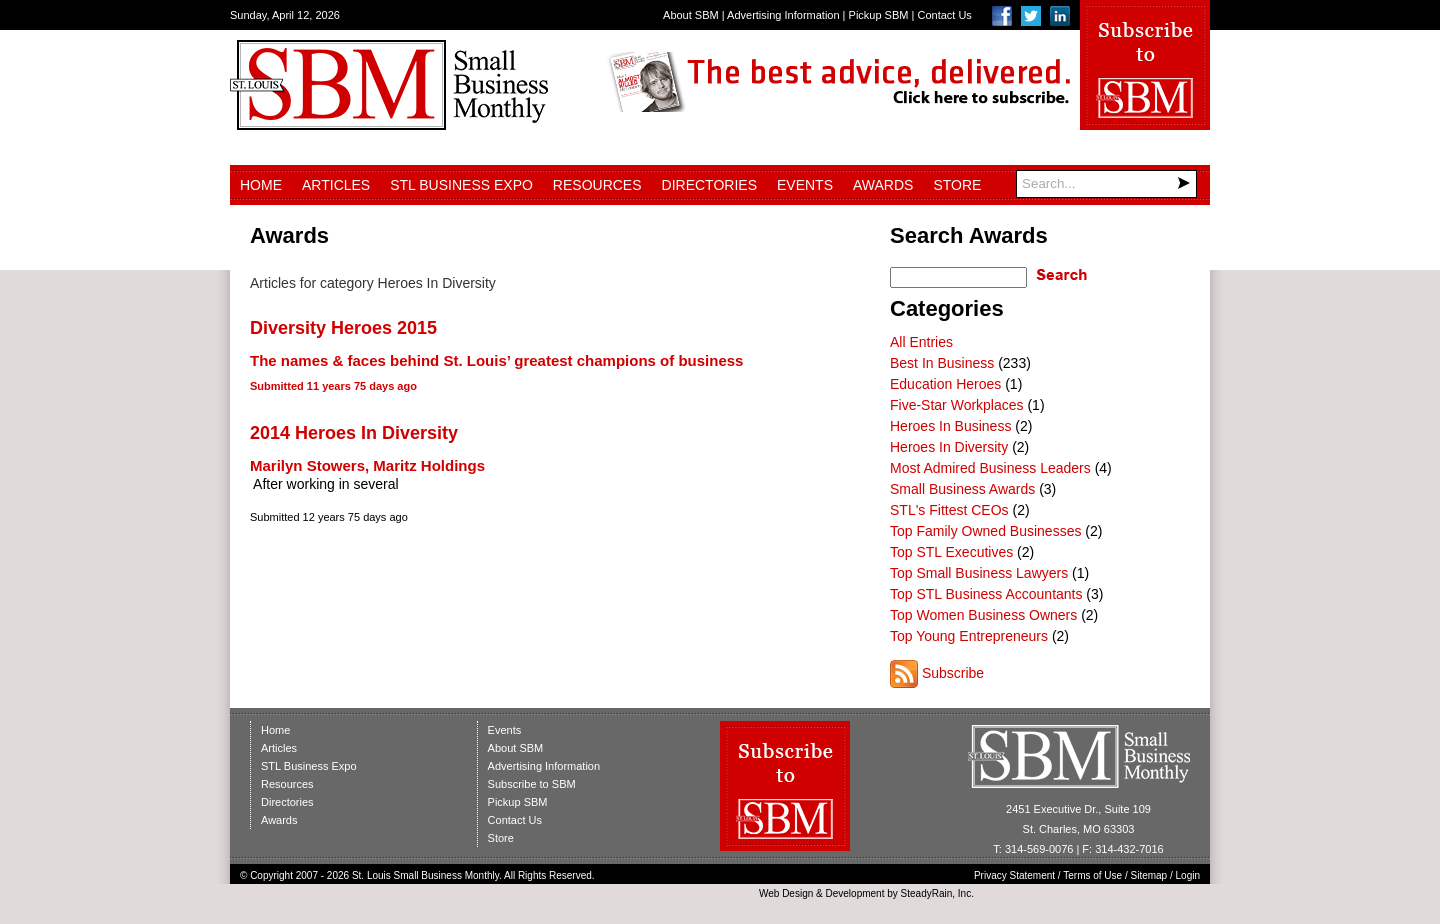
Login (1188, 875)
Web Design (786, 893)
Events (805, 185)
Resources (597, 185)
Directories (709, 185)
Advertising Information (783, 15)
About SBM (691, 15)
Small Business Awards (962, 489)
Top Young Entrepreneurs (969, 636)
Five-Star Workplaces (957, 405)
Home (261, 185)
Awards (883, 185)
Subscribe (953, 673)
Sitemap (1149, 875)
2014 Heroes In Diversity (354, 433)
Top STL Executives (951, 552)
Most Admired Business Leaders (990, 468)
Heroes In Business (950, 426)
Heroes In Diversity (949, 447)
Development (855, 893)
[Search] (1106, 184)
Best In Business (942, 363)
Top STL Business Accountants (986, 594)
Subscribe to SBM (532, 784)
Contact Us (944, 15)
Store (957, 185)
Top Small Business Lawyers (979, 573)
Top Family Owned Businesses (985, 531)
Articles (336, 185)
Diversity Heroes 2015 (343, 328)
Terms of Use (1092, 875)
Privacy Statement (1014, 875)
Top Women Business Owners (983, 615)
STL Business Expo (461, 185)
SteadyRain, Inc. (937, 893)
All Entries (921, 342)
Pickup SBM (879, 15)
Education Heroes (945, 384)
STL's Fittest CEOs (949, 510)
